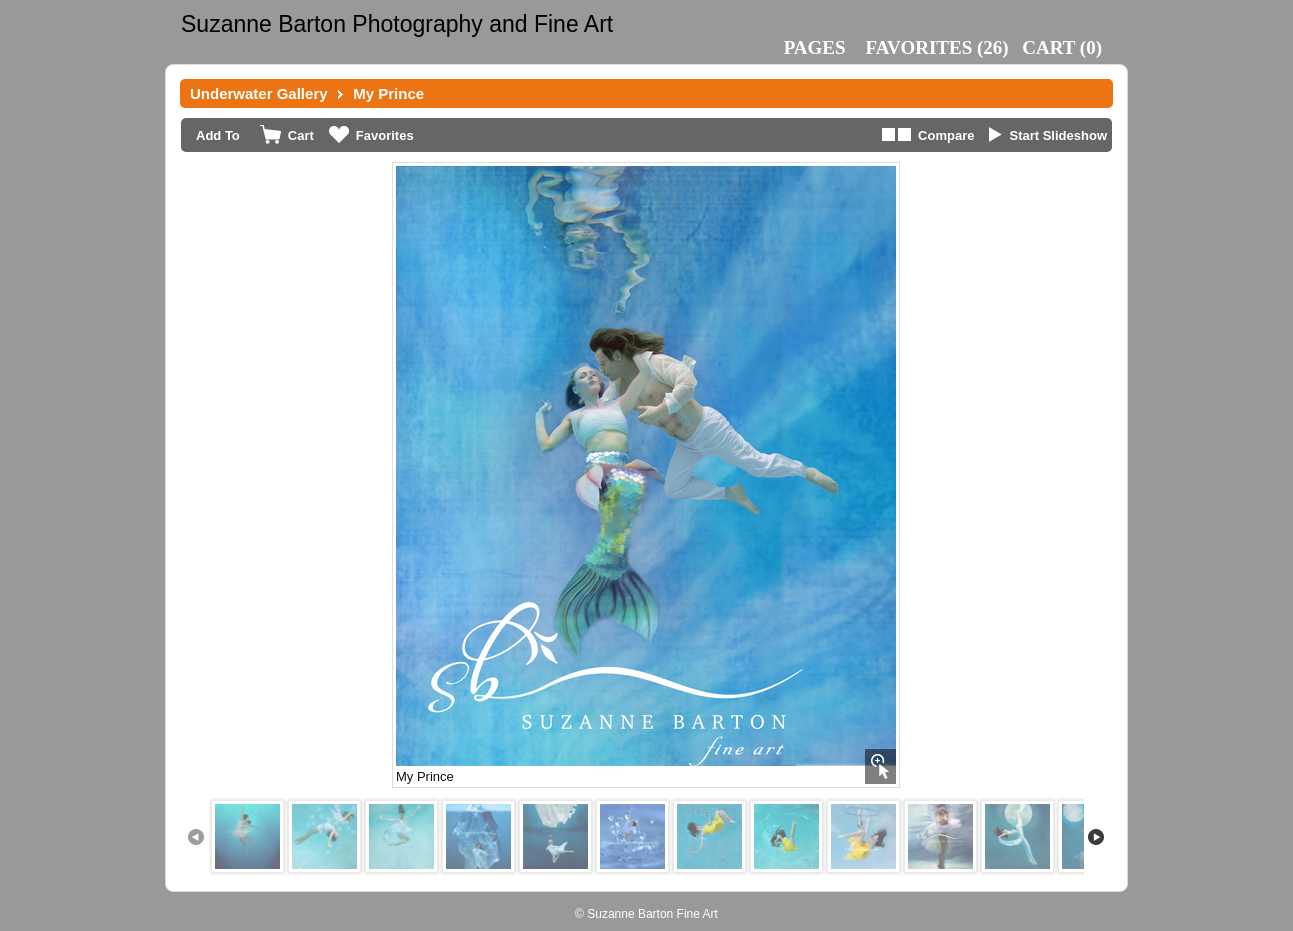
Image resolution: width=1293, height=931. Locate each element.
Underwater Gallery (259, 93)
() (937, 47)
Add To (218, 135)
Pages (815, 47)
